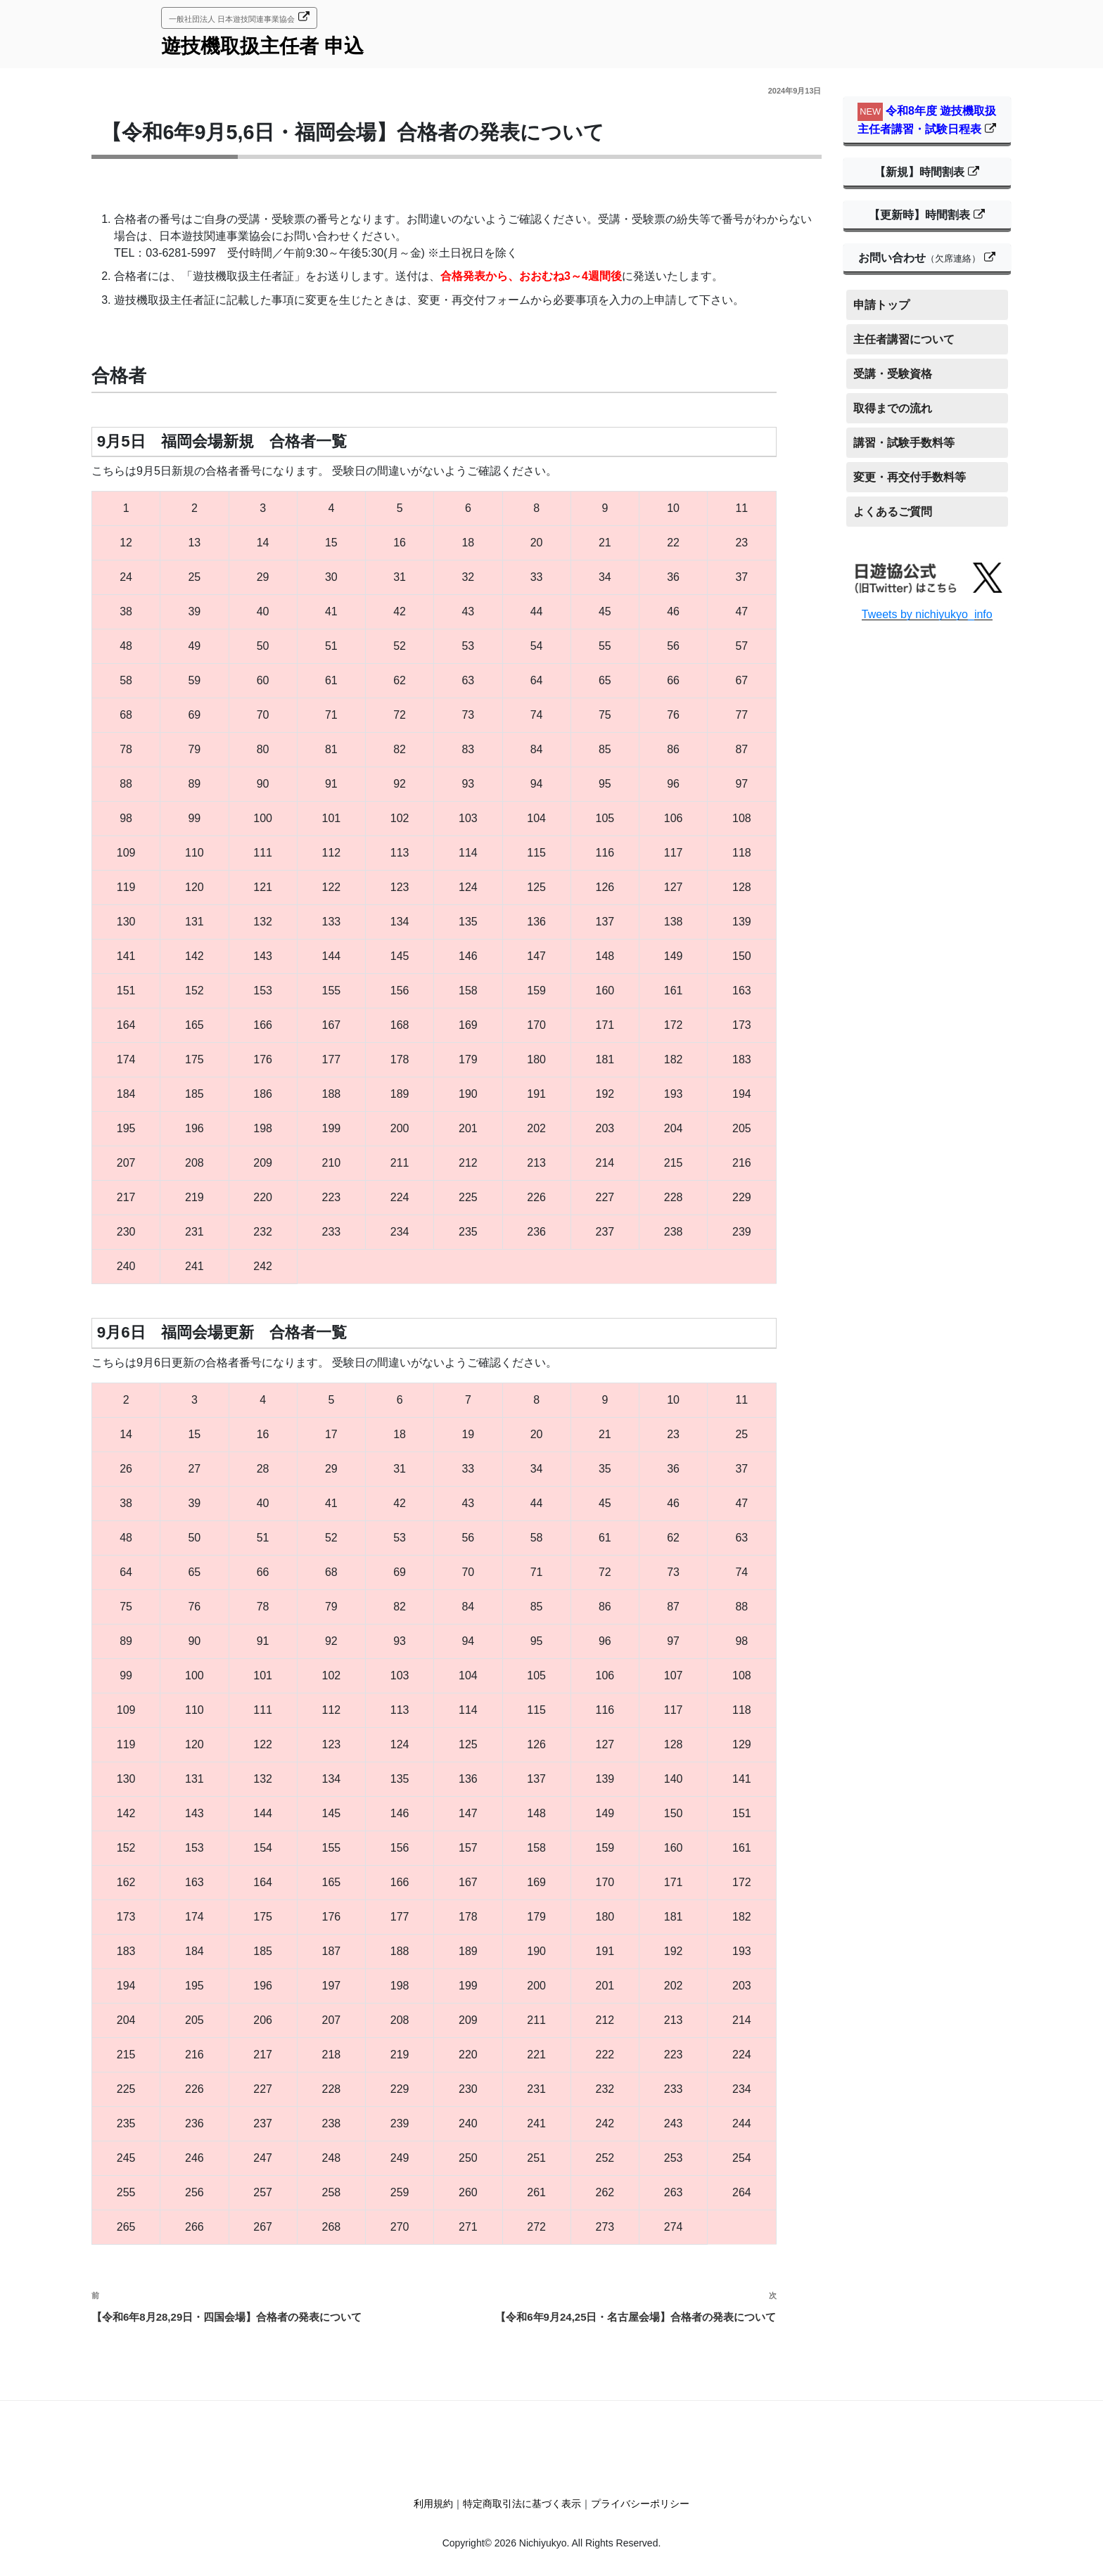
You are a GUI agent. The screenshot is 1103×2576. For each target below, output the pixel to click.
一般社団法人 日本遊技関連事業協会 (232, 19)
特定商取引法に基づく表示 (522, 2503)
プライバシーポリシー (640, 2503)
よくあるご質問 (892, 512)
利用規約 (433, 2503)
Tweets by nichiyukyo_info (927, 614)
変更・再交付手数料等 (909, 477)
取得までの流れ (892, 408)
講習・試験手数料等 (904, 443)
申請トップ (881, 305)
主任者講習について (904, 339)
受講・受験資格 (892, 374)
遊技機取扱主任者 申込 (262, 46)
